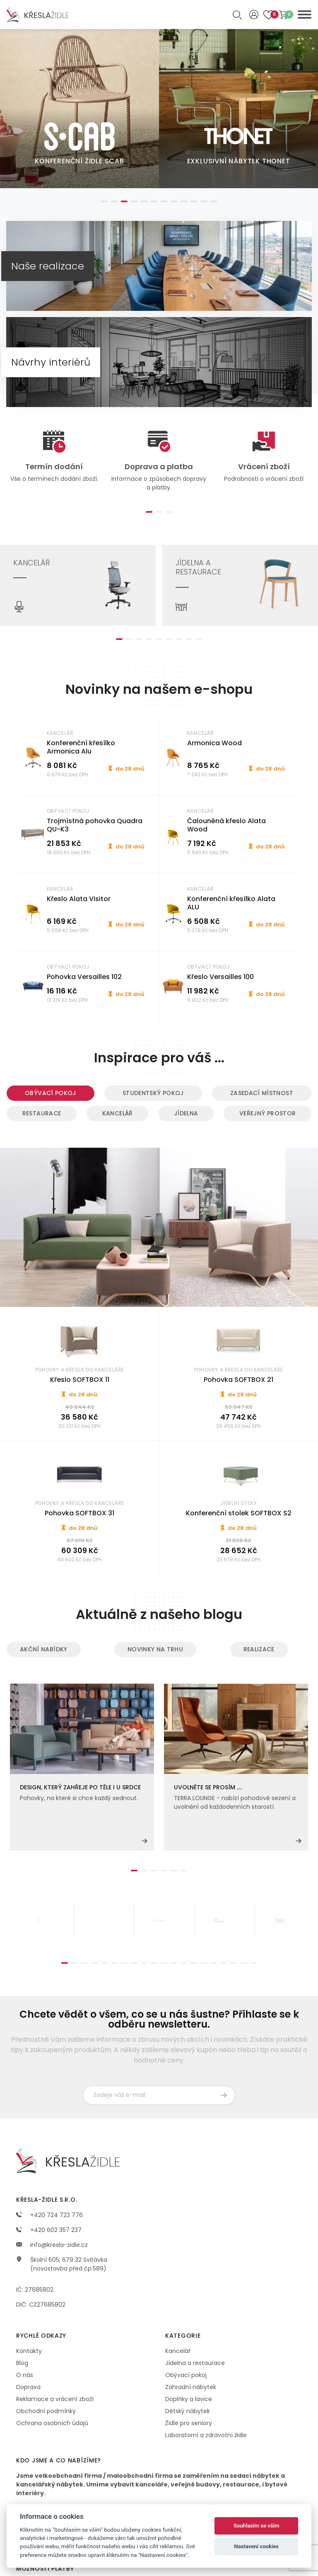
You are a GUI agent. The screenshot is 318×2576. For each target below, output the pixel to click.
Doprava (28, 2387)
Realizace (259, 1649)
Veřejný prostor (267, 1113)
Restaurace (41, 1113)
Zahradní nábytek (190, 2387)
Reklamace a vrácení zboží (55, 2399)
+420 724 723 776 (49, 2215)
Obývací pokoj (50, 1093)
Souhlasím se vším (256, 2526)
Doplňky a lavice (188, 2399)
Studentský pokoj (153, 1093)
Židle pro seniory (188, 2423)
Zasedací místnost (261, 1093)
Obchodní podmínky (46, 2411)
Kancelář (117, 1113)
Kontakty (29, 2351)
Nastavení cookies (256, 2546)
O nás (24, 2375)
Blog (22, 2363)
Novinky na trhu (155, 1649)
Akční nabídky (43, 1649)
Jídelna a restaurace (195, 2363)
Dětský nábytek (187, 2411)
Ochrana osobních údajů (52, 2423)
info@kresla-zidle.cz (52, 2245)
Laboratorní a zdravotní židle (206, 2435)
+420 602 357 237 (49, 2230)
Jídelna (186, 1113)
